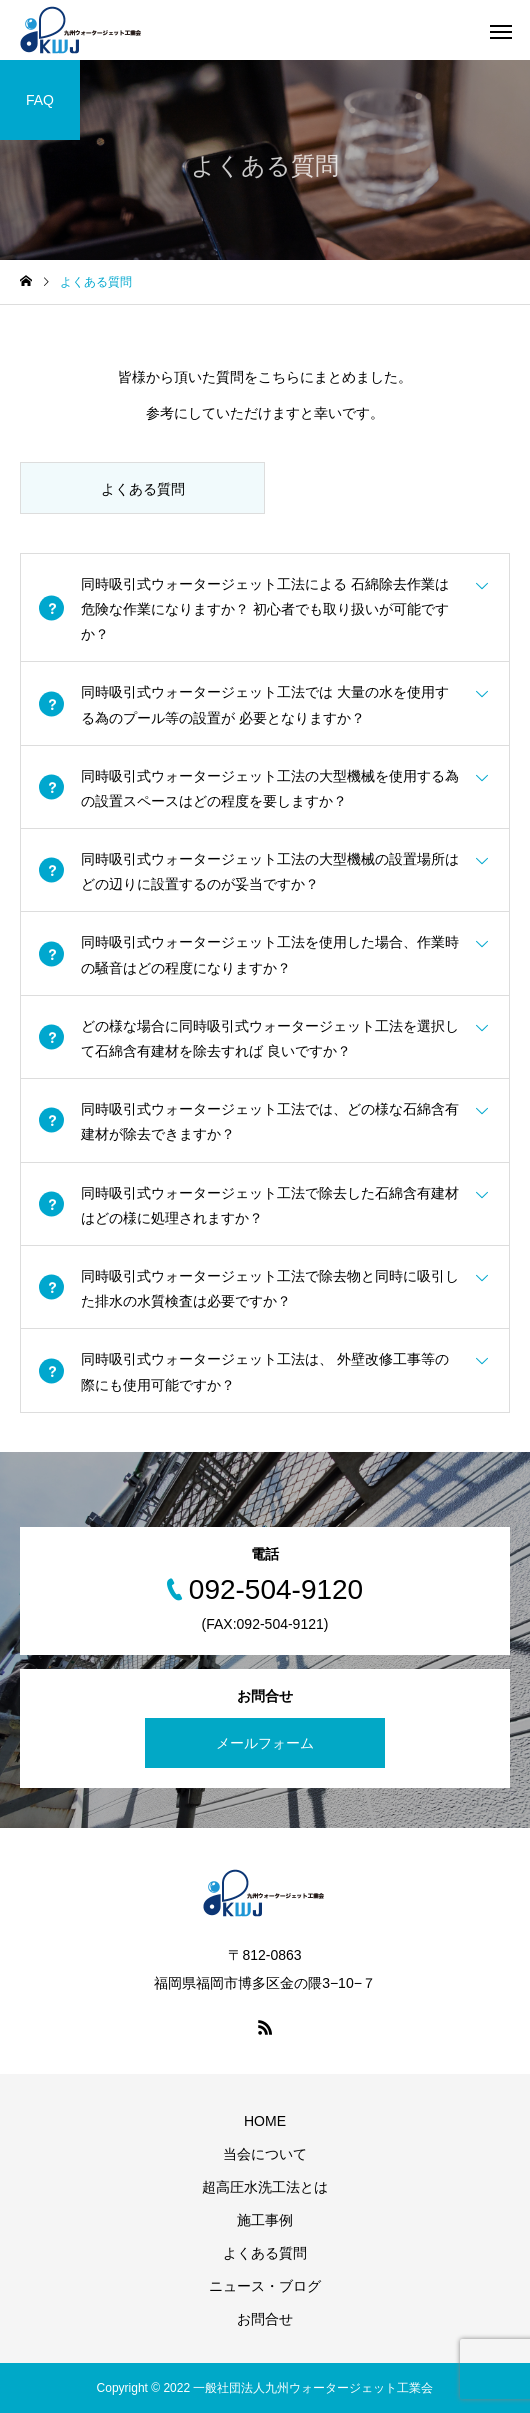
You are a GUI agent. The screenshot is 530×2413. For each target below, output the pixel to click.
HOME (265, 2121)
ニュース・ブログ (265, 2286)
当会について (265, 2154)
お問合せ (265, 2319)
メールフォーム (265, 1743)
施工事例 (265, 2220)
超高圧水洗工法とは (265, 2187)
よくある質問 (265, 2253)
